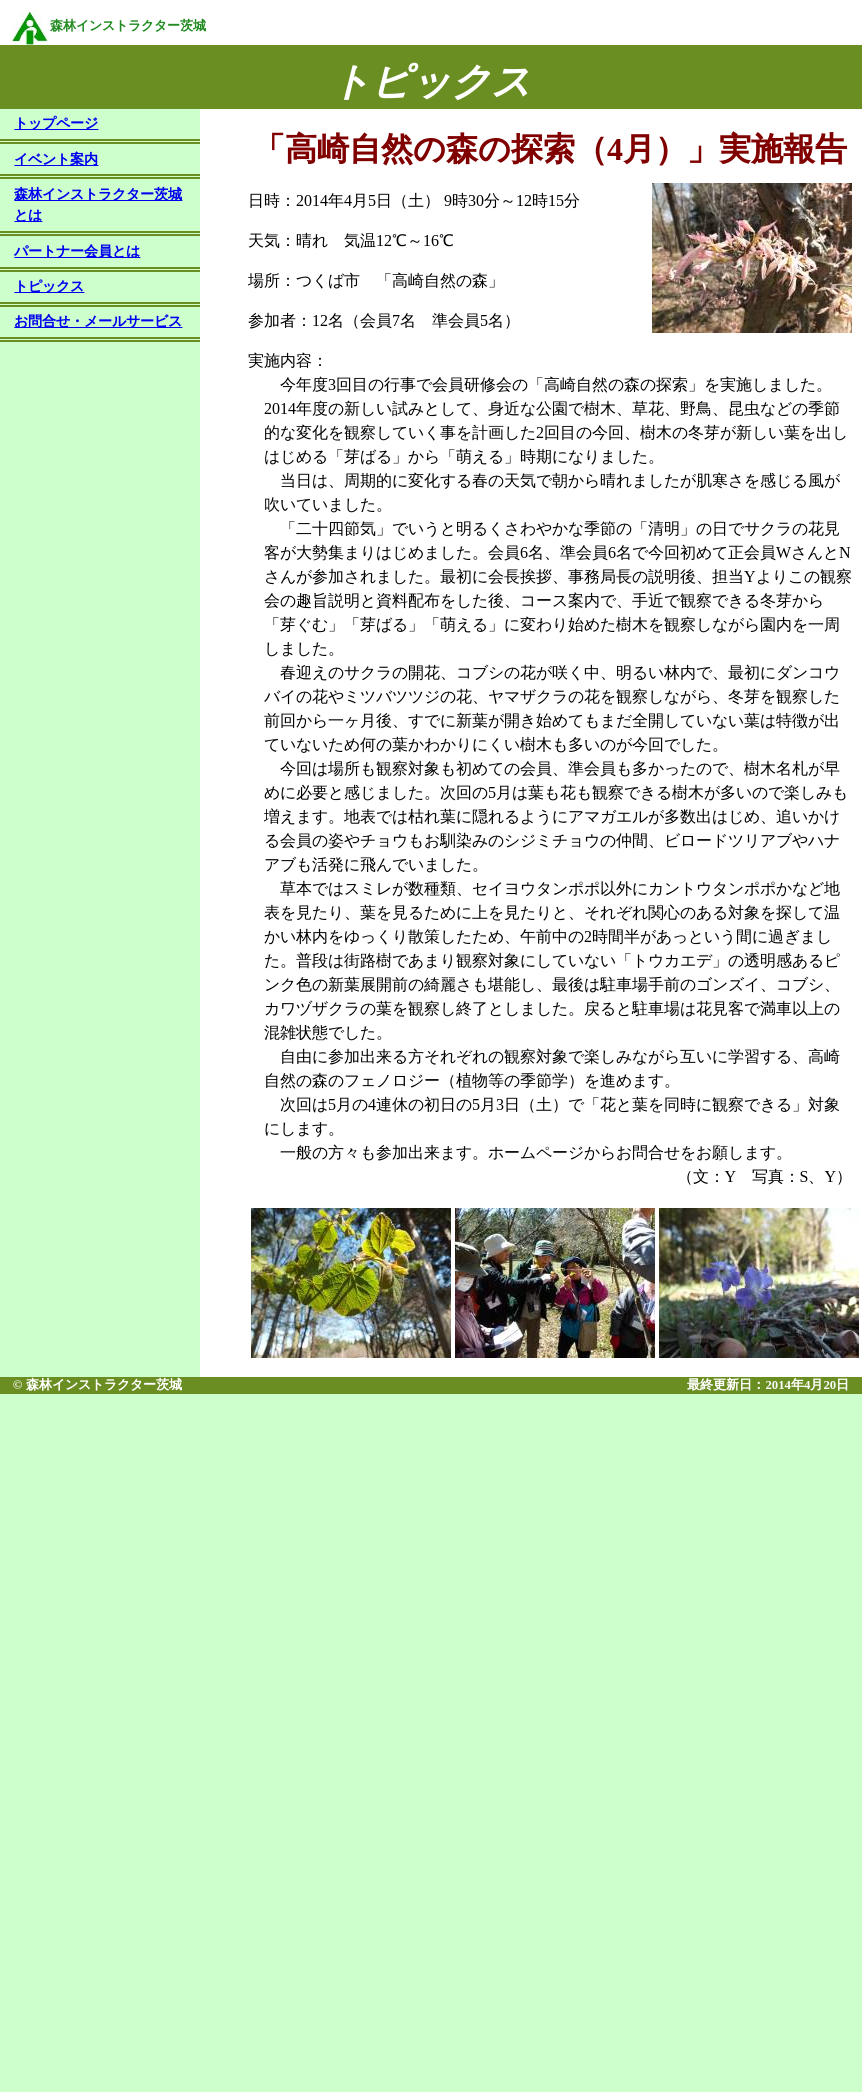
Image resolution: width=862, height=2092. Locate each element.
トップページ (56, 125)
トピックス (49, 288)
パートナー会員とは (77, 253)
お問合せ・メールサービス (98, 323)
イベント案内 (56, 161)
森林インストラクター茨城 (108, 26)
